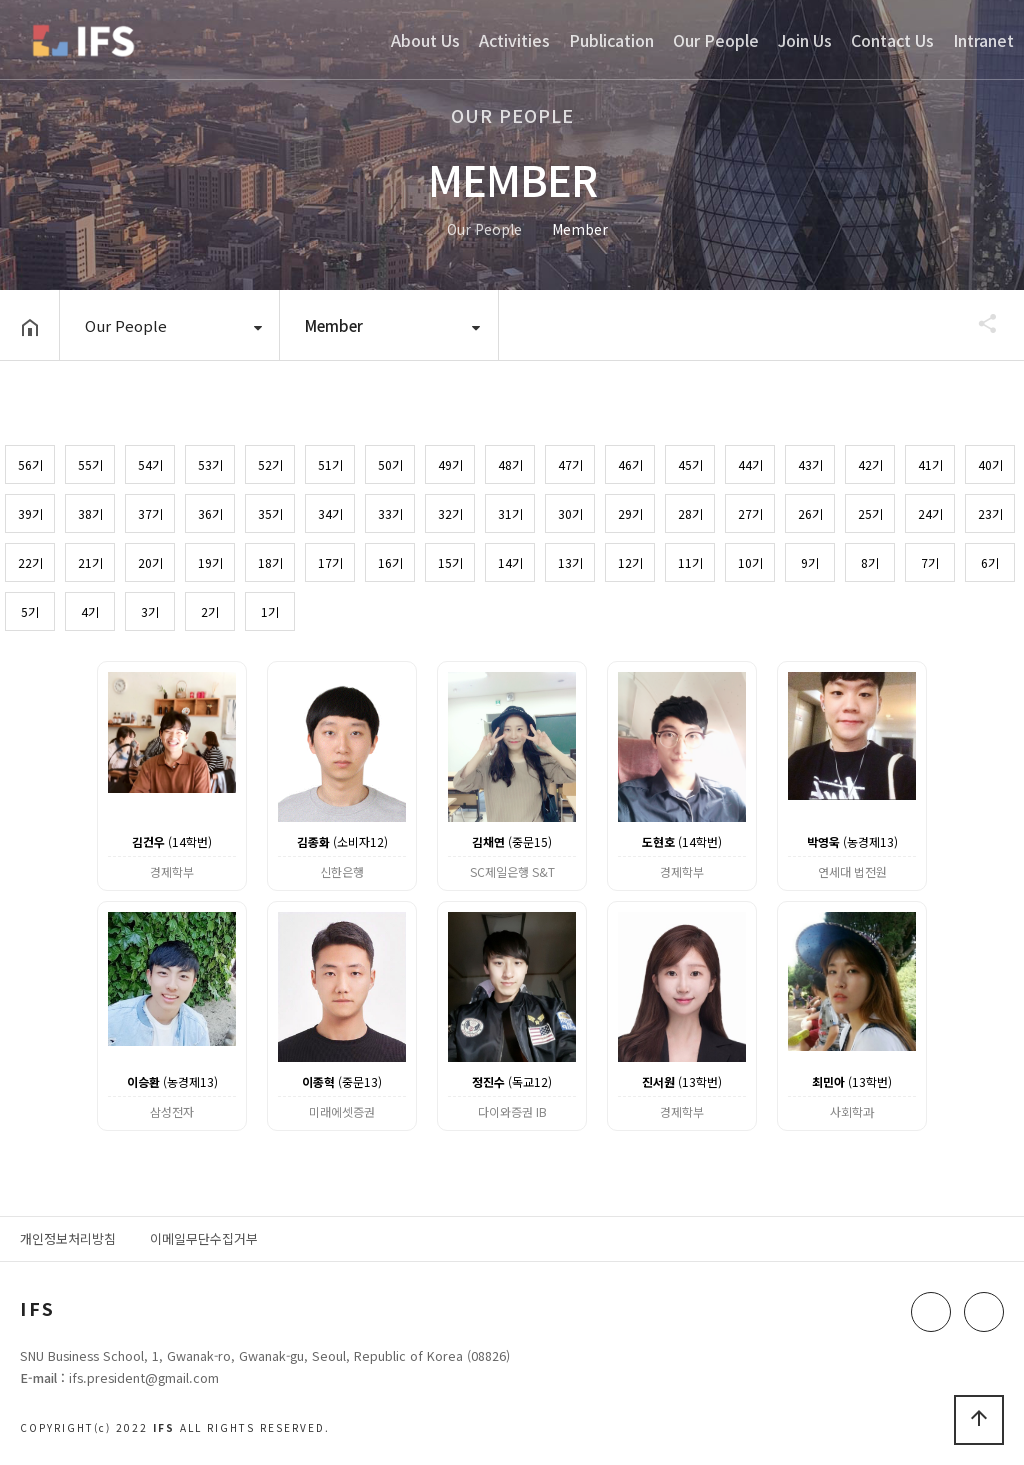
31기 (510, 513)
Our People (716, 40)
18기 (270, 562)
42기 (870, 464)
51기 (330, 464)
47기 (570, 464)
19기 (210, 562)
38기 (90, 513)
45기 (690, 464)
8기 (870, 562)
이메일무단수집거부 (204, 1238)
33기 (390, 513)
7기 (930, 562)
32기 (450, 513)
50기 (390, 464)
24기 (930, 513)
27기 (750, 513)
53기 (210, 464)
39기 (30, 513)
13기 (570, 562)
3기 (150, 611)
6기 (990, 562)
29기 (630, 513)
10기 (750, 562)
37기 (150, 513)
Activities (514, 40)
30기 (570, 513)
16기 (390, 562)
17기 (330, 562)
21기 (90, 562)
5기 (30, 611)
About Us (425, 40)
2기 (210, 611)
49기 (450, 464)
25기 (870, 513)
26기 (810, 513)
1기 (270, 611)
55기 (90, 464)
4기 (90, 611)
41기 (930, 464)
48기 (510, 464)
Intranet (983, 40)
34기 (330, 513)
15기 (450, 562)
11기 (690, 562)
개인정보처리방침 (68, 1238)
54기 (150, 464)
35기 (270, 513)
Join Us (805, 40)
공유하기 (978, 323)
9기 (810, 562)
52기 (270, 464)
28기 (690, 513)
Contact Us (892, 40)
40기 (990, 464)
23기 (990, 513)
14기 (510, 562)
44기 (750, 464)
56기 (30, 464)
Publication (611, 40)
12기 (630, 562)
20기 (150, 562)
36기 (210, 513)
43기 (810, 464)
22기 (30, 562)
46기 (630, 464)
